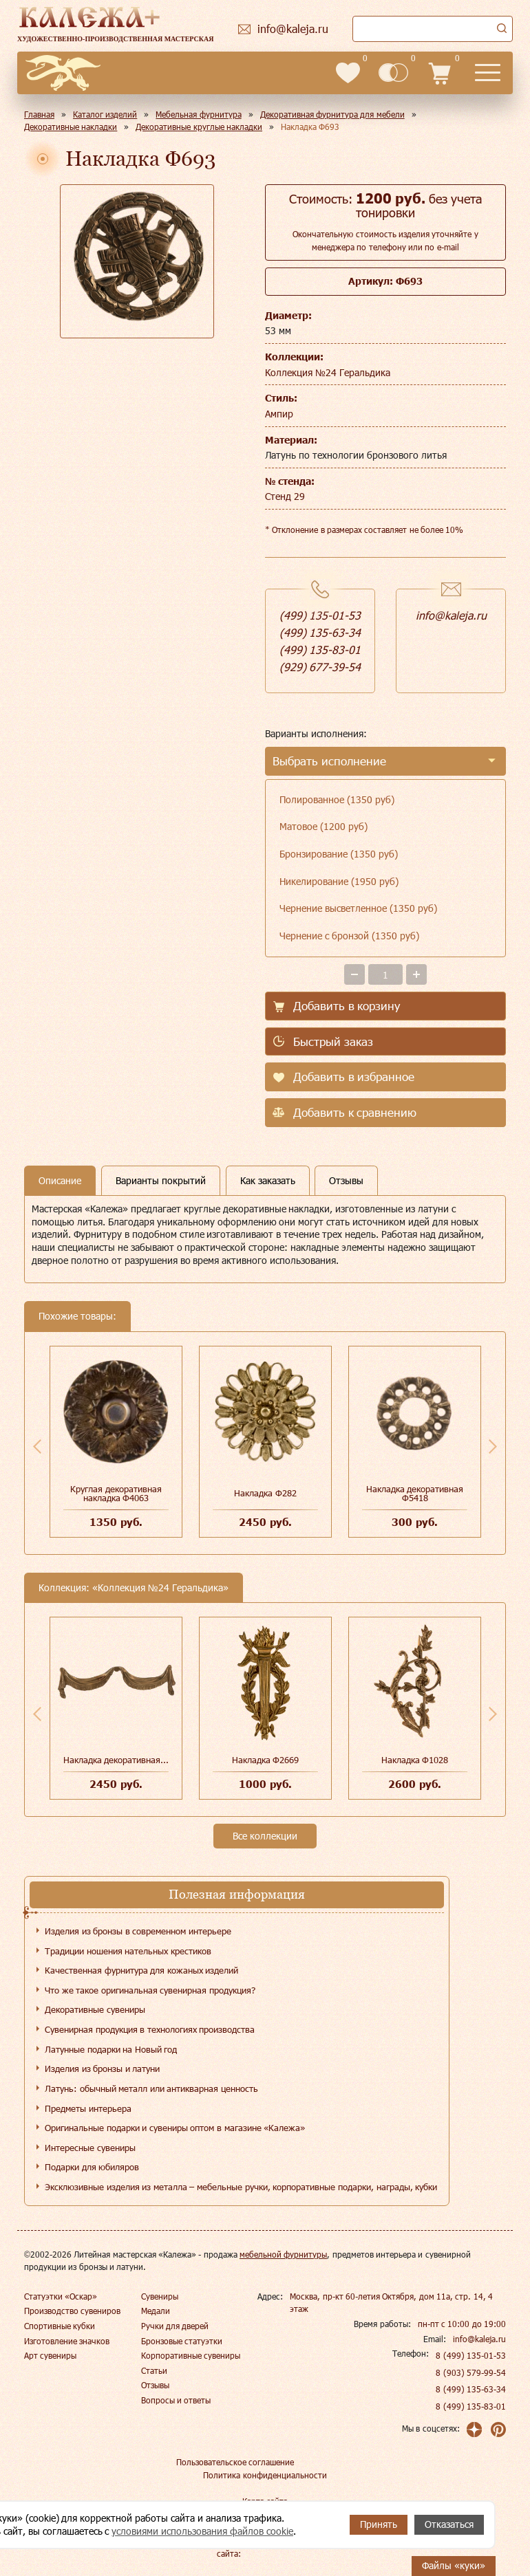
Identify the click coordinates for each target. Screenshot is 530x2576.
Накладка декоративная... (116, 1759)
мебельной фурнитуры (283, 2254)
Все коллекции (265, 1836)
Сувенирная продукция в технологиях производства (150, 2029)
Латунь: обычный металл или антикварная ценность (151, 2088)
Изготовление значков (66, 2341)
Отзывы (155, 2385)
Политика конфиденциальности (264, 2475)
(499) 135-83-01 (320, 649)
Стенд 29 (285, 496)
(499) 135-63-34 (320, 632)
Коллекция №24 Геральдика (327, 372)
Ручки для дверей (175, 2326)
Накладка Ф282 (265, 1492)
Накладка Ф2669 (265, 1759)
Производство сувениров (72, 2310)
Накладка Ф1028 (415, 1759)
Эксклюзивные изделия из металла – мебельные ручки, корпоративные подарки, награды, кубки (241, 2186)
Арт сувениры (50, 2355)
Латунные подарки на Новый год (111, 2049)
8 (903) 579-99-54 (471, 2372)
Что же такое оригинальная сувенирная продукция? (150, 1990)
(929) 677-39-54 (320, 666)
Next (493, 1446)
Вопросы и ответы (176, 2400)
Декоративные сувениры (95, 2009)
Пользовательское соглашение (235, 2462)
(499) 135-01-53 (320, 615)
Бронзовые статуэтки (181, 2341)
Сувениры (159, 2296)
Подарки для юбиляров (92, 2166)
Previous (37, 1446)
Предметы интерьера (88, 2108)
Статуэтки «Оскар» (60, 2296)
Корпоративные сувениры (190, 2355)
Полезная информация (237, 1894)
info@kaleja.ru (451, 615)
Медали (155, 2310)
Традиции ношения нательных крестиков (128, 1950)
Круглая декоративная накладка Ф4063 (116, 1493)
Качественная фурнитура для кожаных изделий (141, 1970)
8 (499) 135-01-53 (471, 2355)
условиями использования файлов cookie (202, 2531)
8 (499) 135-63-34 (471, 2389)
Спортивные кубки (59, 2326)
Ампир (279, 413)
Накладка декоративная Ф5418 (415, 1493)
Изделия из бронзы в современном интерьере (138, 1930)
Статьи (154, 2370)
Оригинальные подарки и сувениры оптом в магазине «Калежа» (175, 2127)
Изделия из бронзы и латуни (102, 2068)
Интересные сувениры (90, 2147)
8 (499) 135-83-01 (471, 2406)
